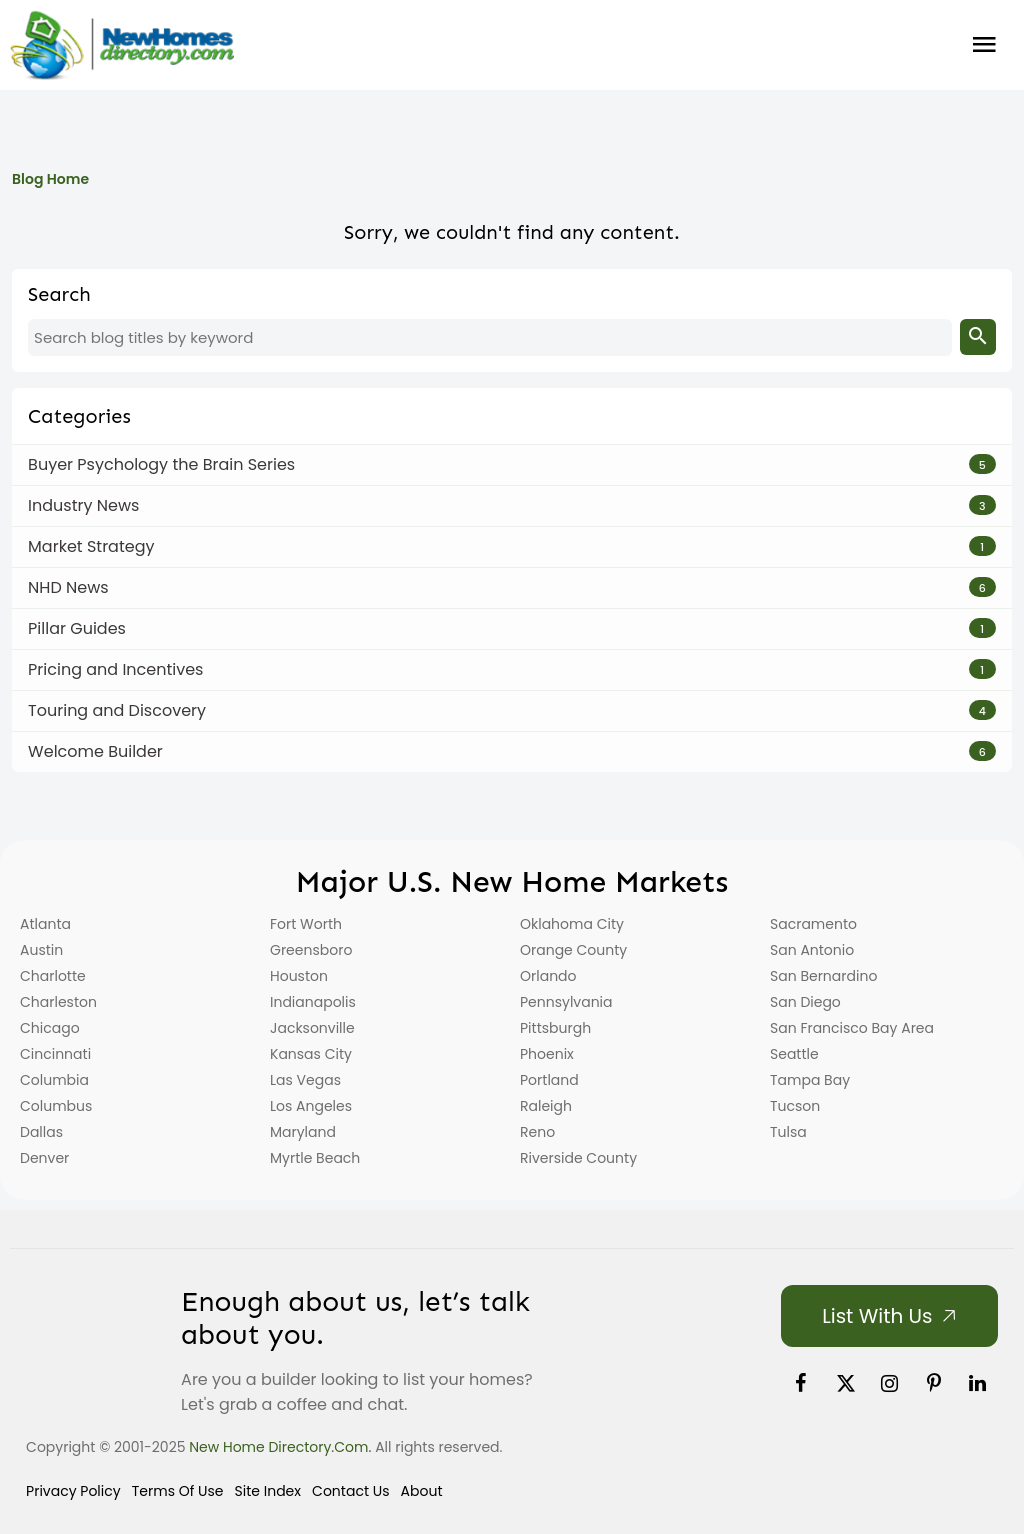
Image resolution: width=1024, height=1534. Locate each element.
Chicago (50, 1028)
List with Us (877, 1316)
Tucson (795, 1106)
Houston (299, 976)
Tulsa (788, 1132)
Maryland (303, 1132)
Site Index (268, 1491)
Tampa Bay (810, 1080)
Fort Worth (306, 924)
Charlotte (53, 976)
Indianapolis (313, 1002)
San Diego (805, 1002)
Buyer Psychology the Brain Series (161, 464)
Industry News (83, 505)
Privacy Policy (73, 1491)
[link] (801, 1383)
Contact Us (350, 1491)
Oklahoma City (572, 924)
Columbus (56, 1106)
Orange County (573, 950)
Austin (41, 950)
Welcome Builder (95, 751)
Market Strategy (91, 546)
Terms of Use (178, 1491)
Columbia (54, 1080)
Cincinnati (55, 1054)
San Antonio (812, 950)
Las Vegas (305, 1080)
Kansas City (311, 1054)
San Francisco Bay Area (852, 1028)
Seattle (794, 1054)
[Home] (122, 45)
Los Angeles (311, 1106)
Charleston (58, 1002)
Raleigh (546, 1106)
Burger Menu (984, 45)
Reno (537, 1132)
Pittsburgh (555, 1028)
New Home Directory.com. (280, 1447)
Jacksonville (312, 1028)
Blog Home (50, 179)
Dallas (41, 1132)
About (422, 1491)
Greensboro (311, 950)
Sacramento (813, 924)
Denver (44, 1158)
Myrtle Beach (315, 1158)
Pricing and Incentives (115, 669)
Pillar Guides (77, 628)
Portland (549, 1080)
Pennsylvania (566, 1002)
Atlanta (45, 924)
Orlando (548, 976)
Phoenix (547, 1054)
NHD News (68, 587)
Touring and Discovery (117, 710)
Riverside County (578, 1158)
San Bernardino (823, 976)
